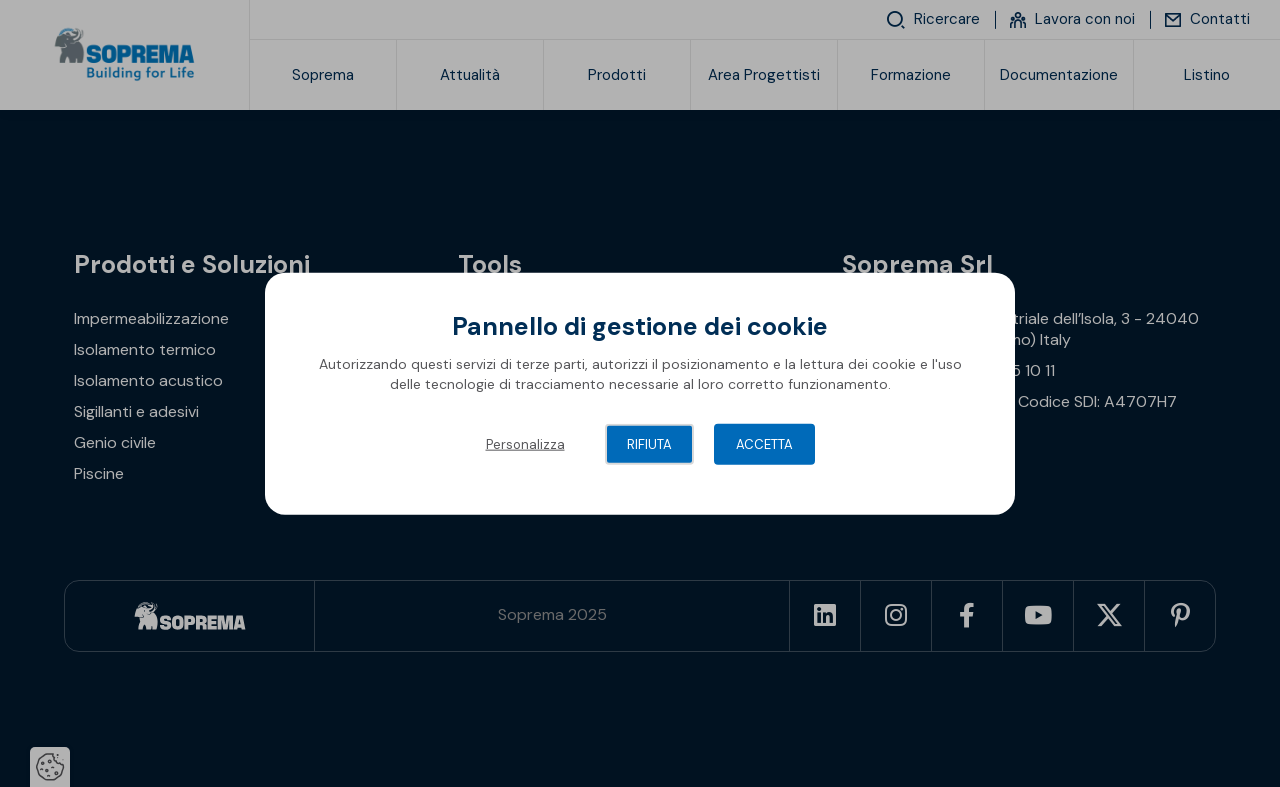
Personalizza (525, 444)
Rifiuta (649, 444)
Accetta (764, 444)
